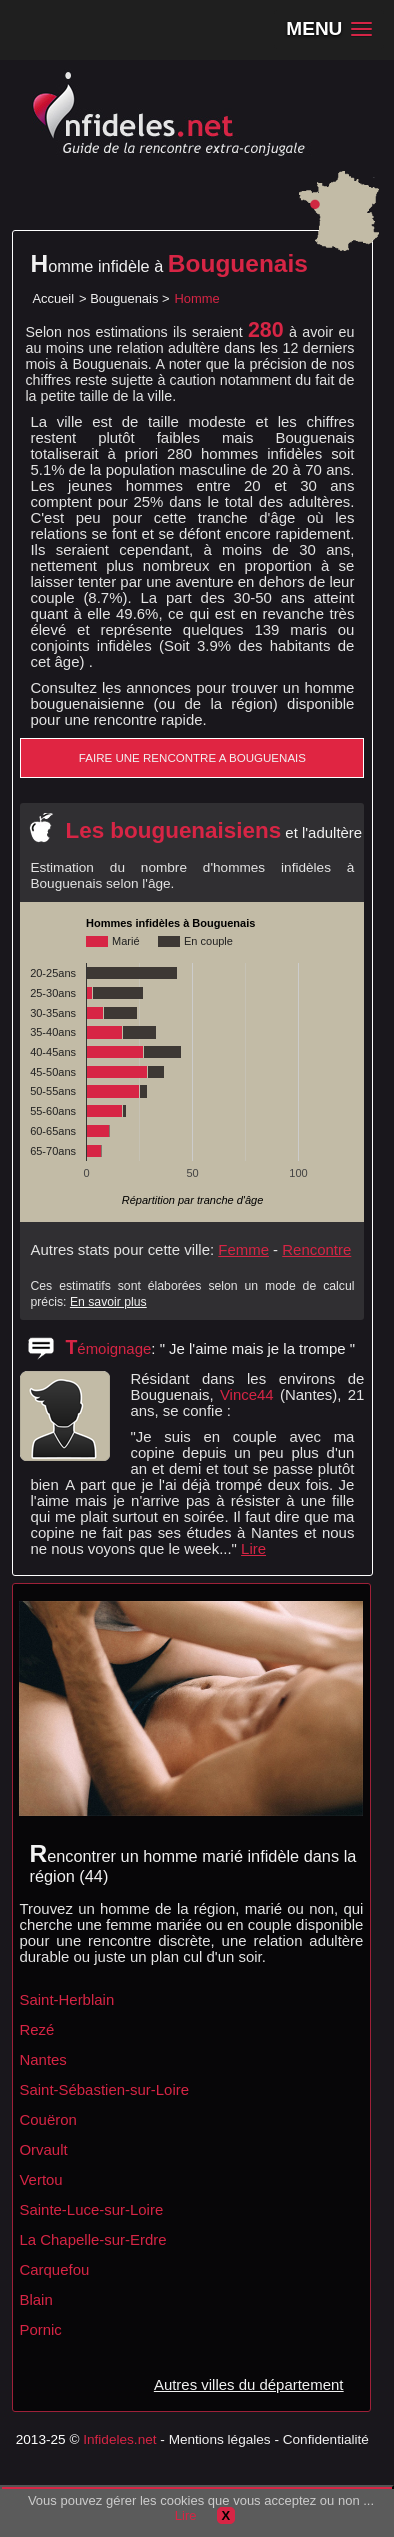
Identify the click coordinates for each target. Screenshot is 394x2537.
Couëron (47, 2119)
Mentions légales (220, 2439)
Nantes (42, 2059)
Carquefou (54, 2269)
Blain (35, 2299)
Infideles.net (119, 2439)
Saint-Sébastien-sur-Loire (104, 2089)
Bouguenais (124, 298)
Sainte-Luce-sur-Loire (91, 2209)
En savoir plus (108, 1302)
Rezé (36, 2029)
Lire (253, 1548)
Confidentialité (326, 2439)
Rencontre (316, 1249)
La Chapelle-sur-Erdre (92, 2239)
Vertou (40, 2179)
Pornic (40, 2329)
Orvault (43, 2149)
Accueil (53, 298)
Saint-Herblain (66, 1999)
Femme (243, 1249)
